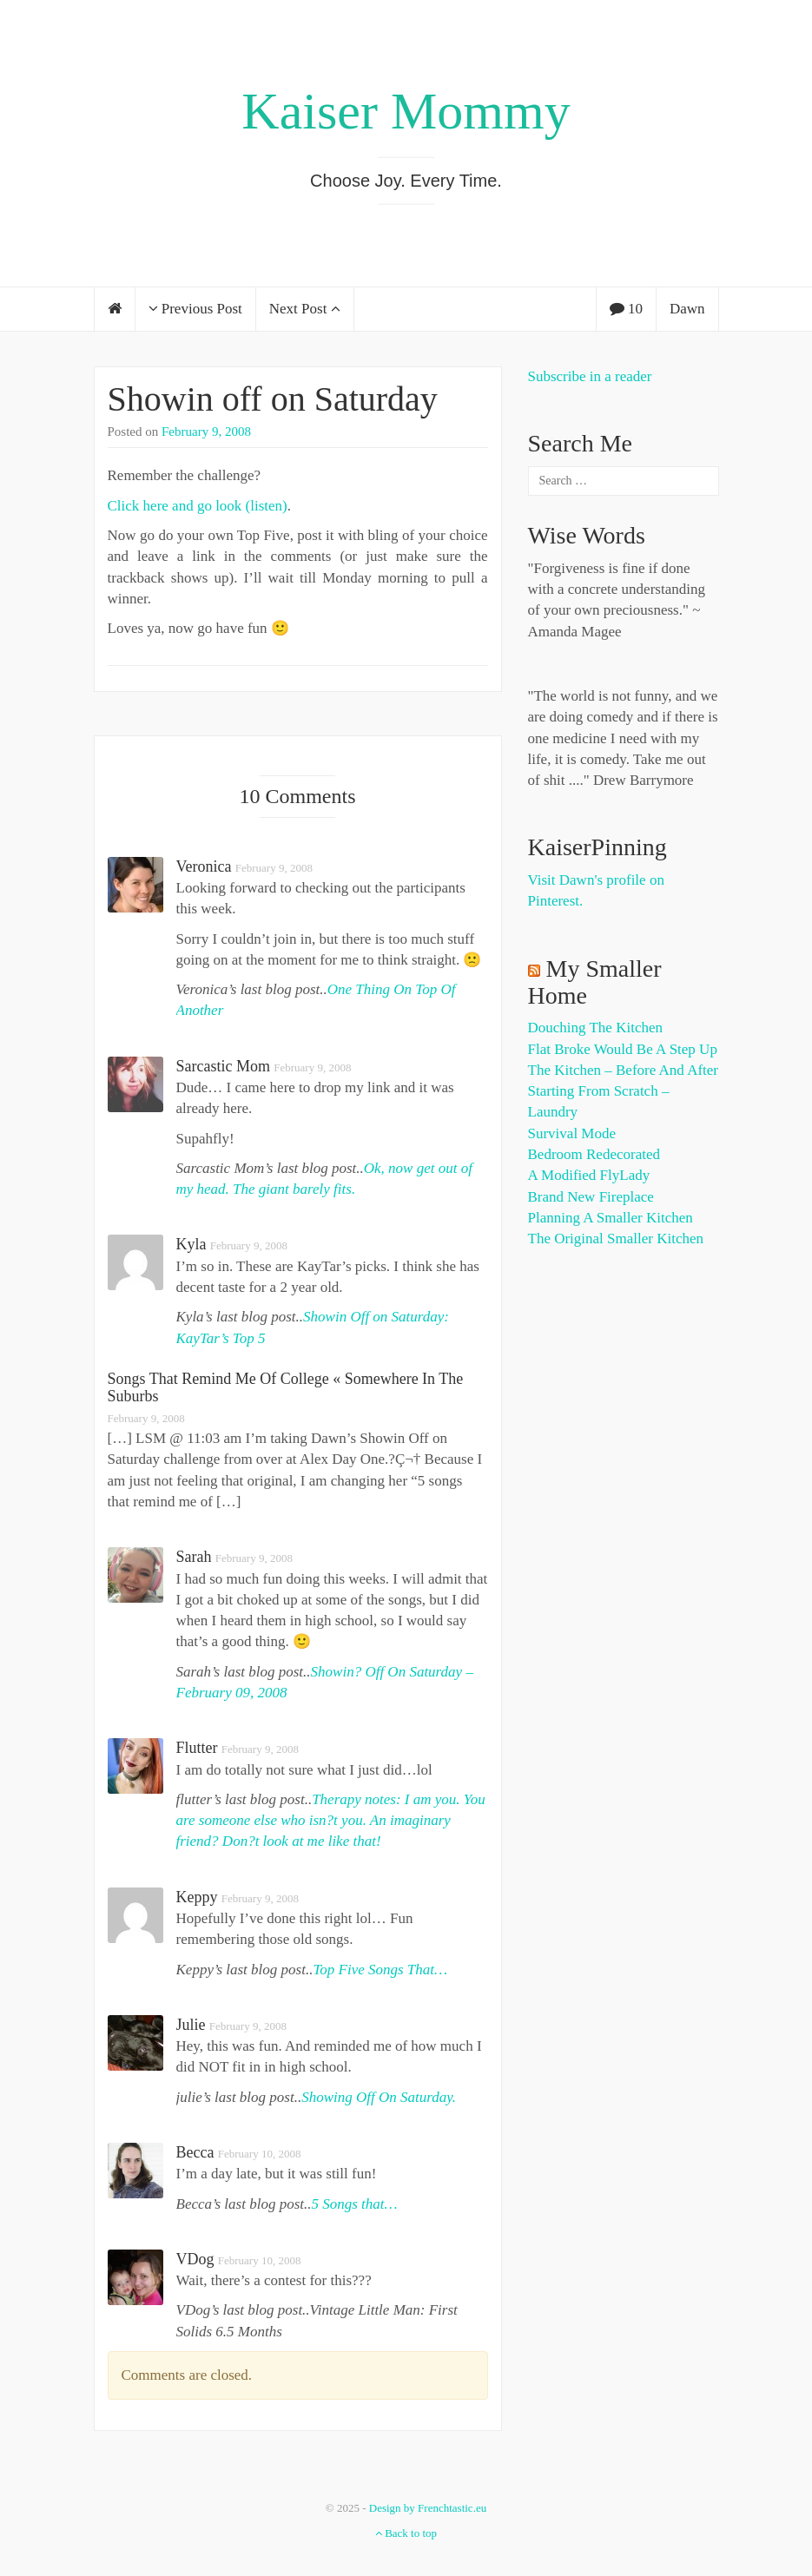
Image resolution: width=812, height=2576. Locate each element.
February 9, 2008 (206, 431)
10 (626, 308)
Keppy (197, 1897)
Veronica (204, 866)
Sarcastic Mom (223, 1066)
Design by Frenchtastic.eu (427, 2507)
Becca (195, 2152)
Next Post (304, 308)
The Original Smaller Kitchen (616, 1238)
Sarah (194, 1556)
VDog (195, 2259)
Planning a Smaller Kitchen (610, 1217)
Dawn (687, 308)
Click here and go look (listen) (197, 505)
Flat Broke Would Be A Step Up (622, 1049)
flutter (197, 1747)
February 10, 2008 (259, 2153)
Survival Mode (572, 1133)
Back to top (406, 2533)
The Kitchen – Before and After (623, 1070)
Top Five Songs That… (380, 1969)
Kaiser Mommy (405, 111)
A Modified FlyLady (589, 1175)
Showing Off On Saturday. (378, 2097)
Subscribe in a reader (590, 376)
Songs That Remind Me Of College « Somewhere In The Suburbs (286, 1387)
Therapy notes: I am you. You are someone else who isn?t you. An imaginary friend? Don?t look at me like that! (330, 1820)
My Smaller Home (595, 982)
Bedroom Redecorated (594, 1154)
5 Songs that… (354, 2204)
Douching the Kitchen (595, 1027)
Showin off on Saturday (273, 398)
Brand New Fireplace (591, 1197)
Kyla (191, 1244)
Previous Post (195, 308)
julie (191, 2024)
